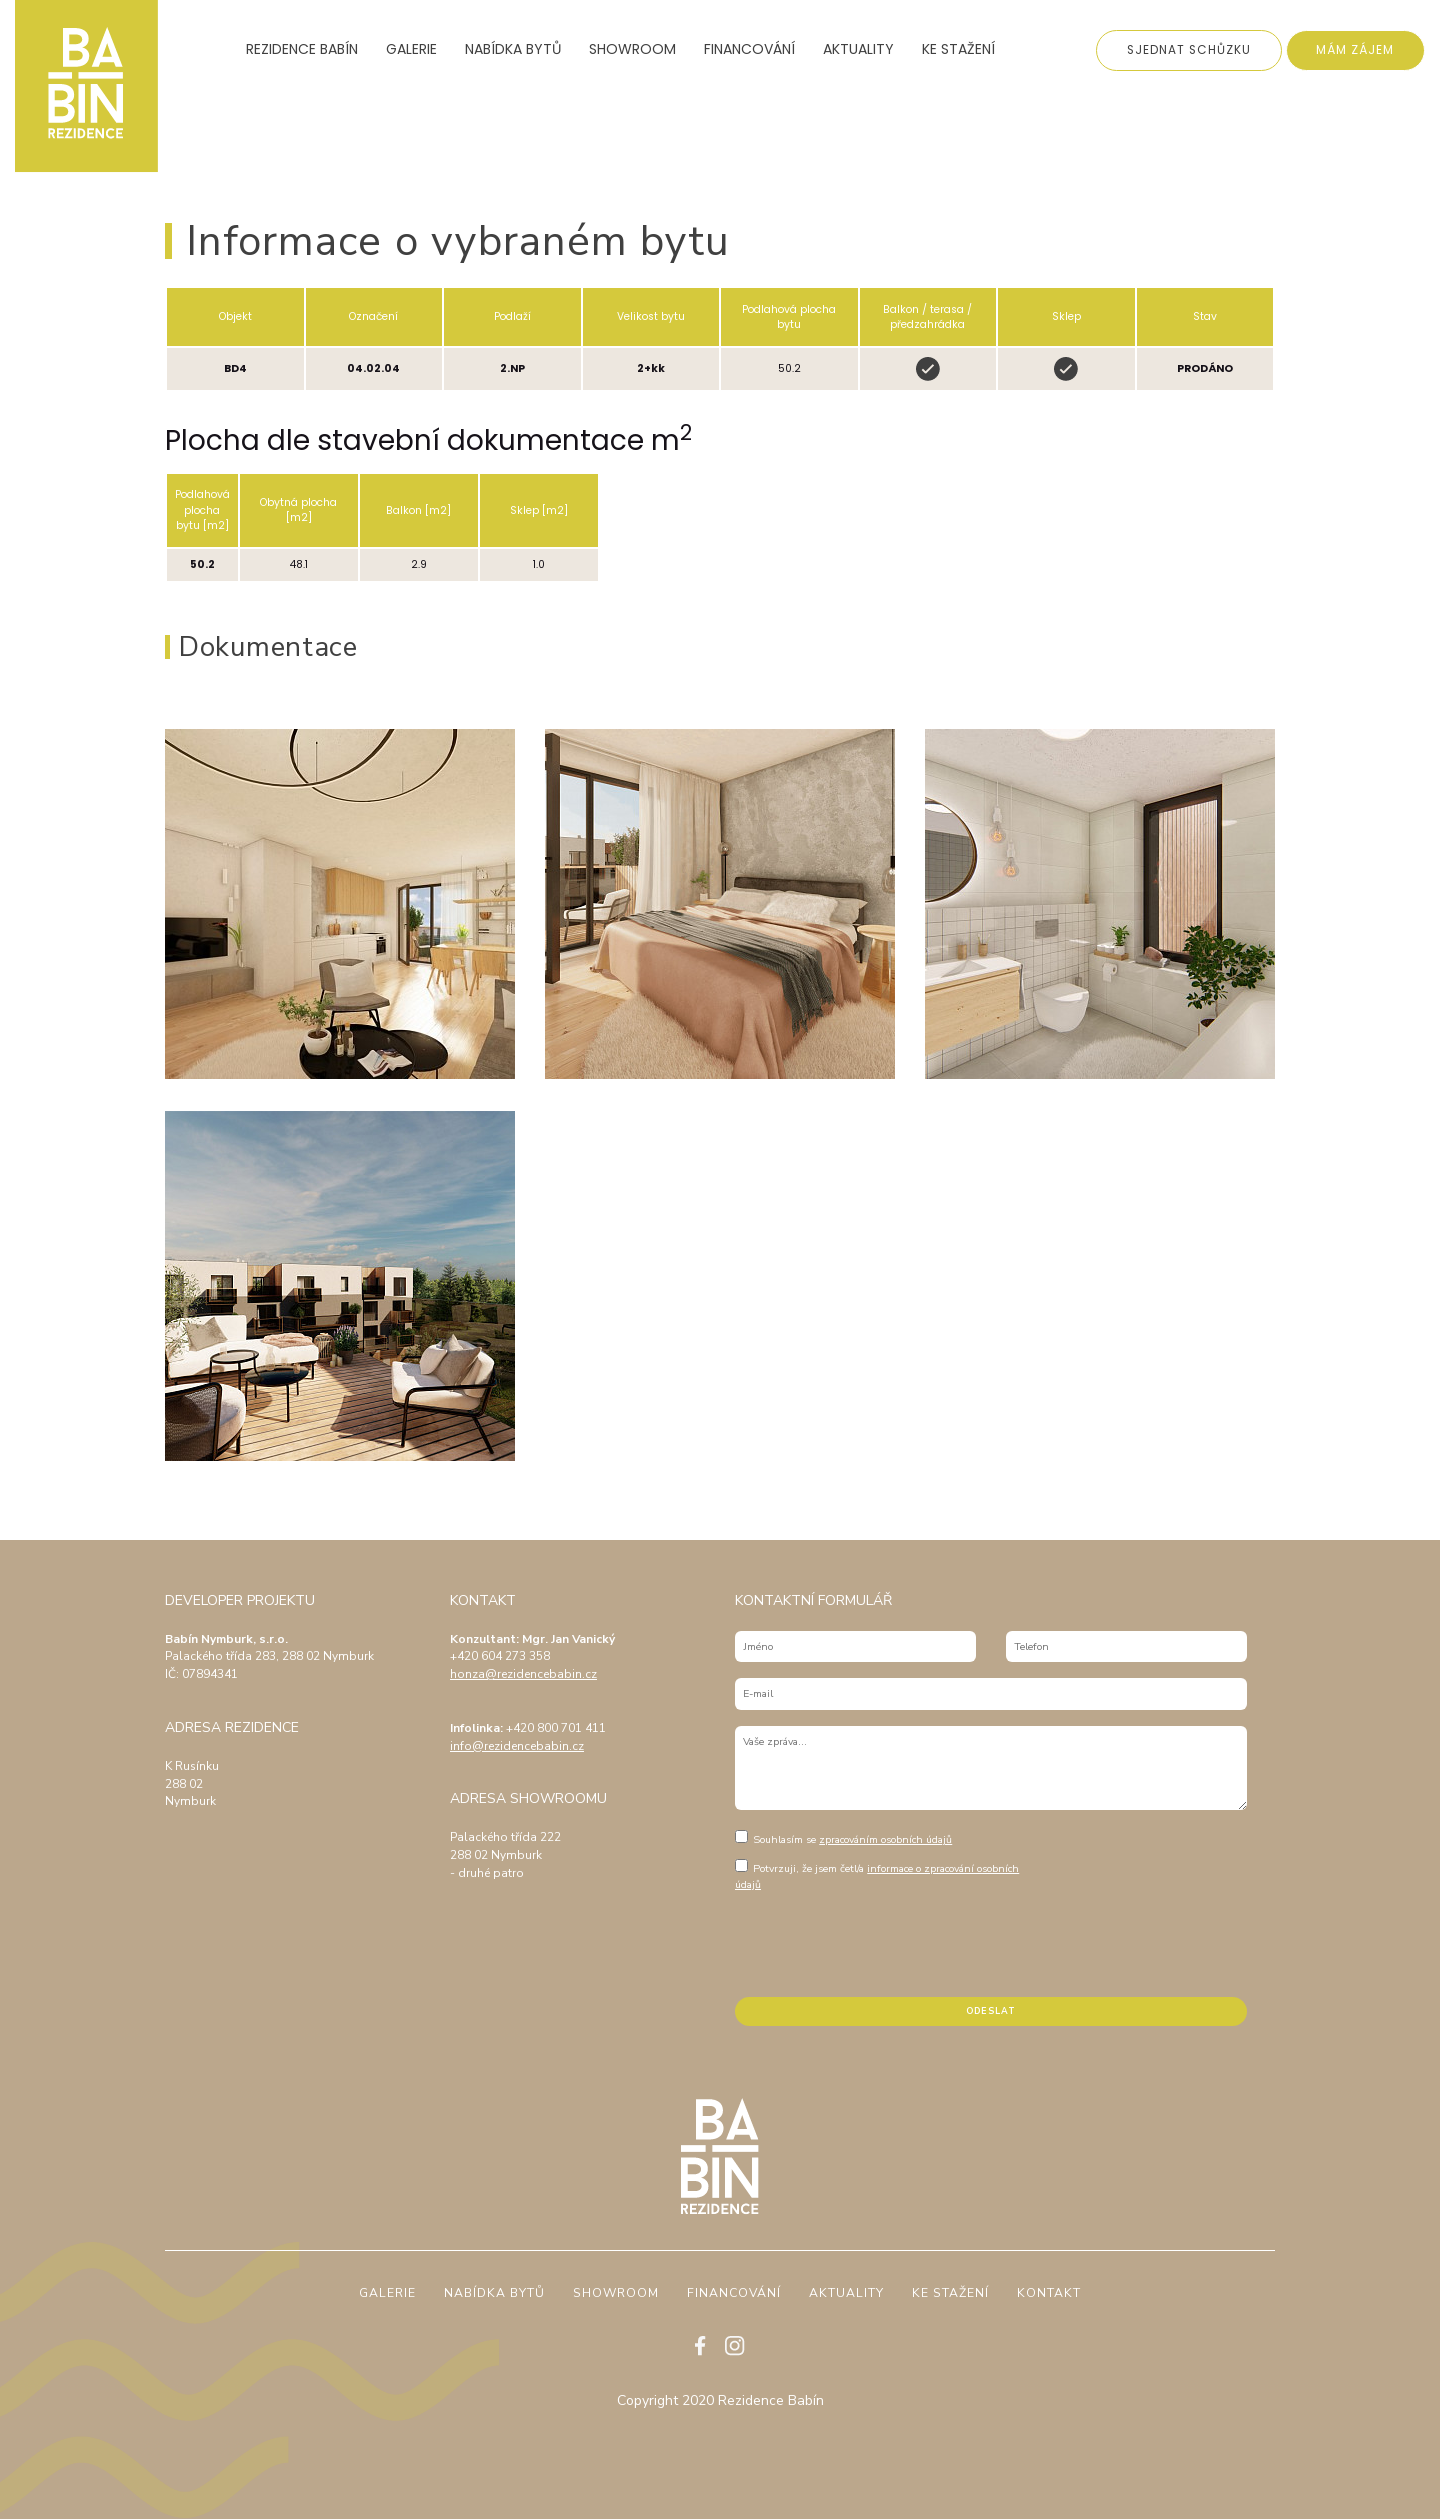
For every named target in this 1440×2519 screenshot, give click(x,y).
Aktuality (858, 49)
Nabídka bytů (513, 49)
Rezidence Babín (302, 49)
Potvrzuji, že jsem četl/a (877, 1875)
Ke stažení (958, 49)
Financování (749, 49)
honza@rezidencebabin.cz (523, 1674)
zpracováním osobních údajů (885, 1839)
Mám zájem (1355, 50)
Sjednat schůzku (1189, 50)
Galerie (411, 49)
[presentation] (887, 1942)
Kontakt (1049, 2293)
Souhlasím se (843, 1838)
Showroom (632, 49)
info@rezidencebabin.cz (517, 1746)
